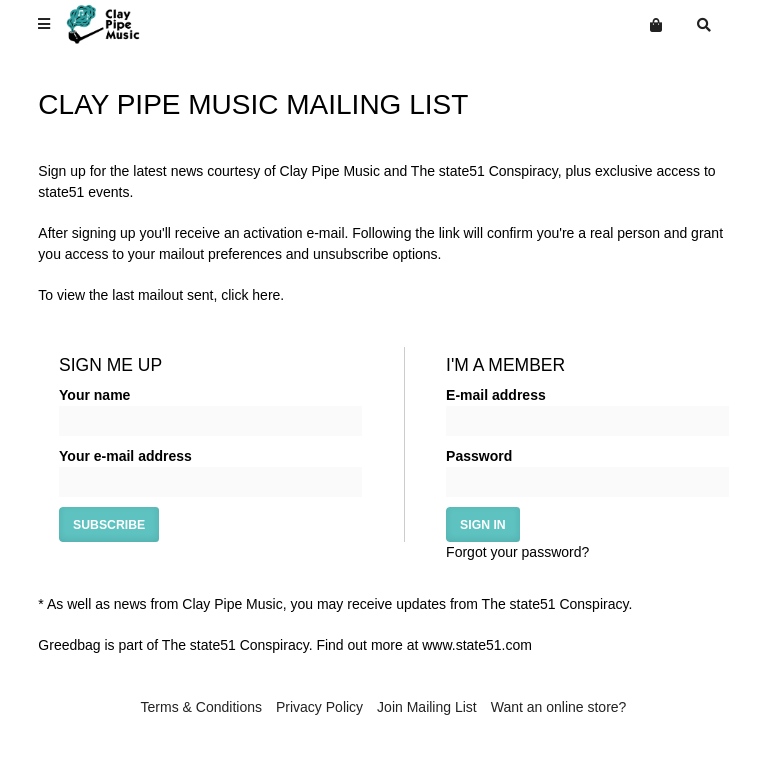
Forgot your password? (517, 552)
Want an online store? (559, 707)
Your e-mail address (125, 456)
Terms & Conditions (201, 707)
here (266, 295)
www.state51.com (477, 645)
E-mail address (496, 395)
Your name (94, 395)
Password (479, 456)
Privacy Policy (319, 707)
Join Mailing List (427, 707)
